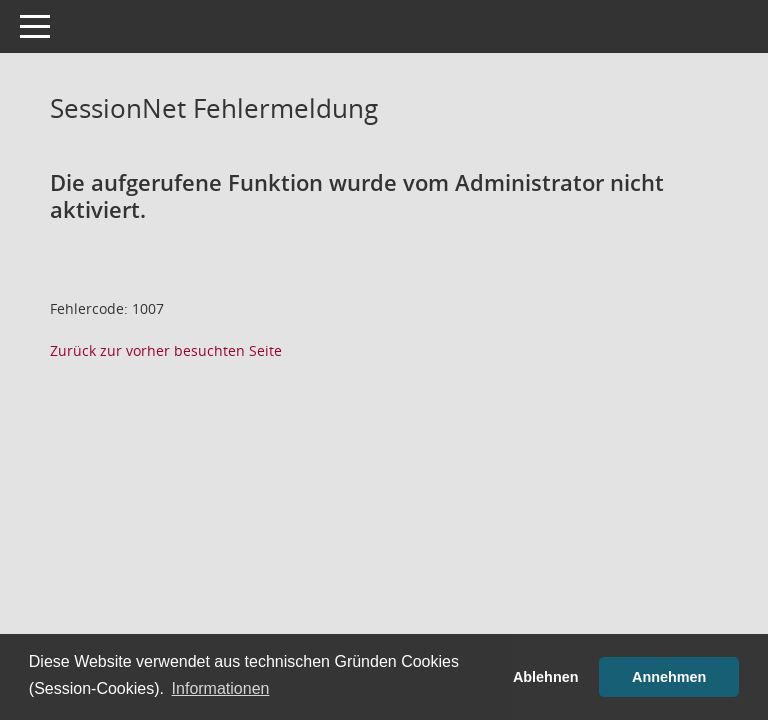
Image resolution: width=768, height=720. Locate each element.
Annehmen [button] (669, 677)
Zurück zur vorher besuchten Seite (166, 350)
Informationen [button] (221, 688)
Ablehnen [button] (546, 677)
